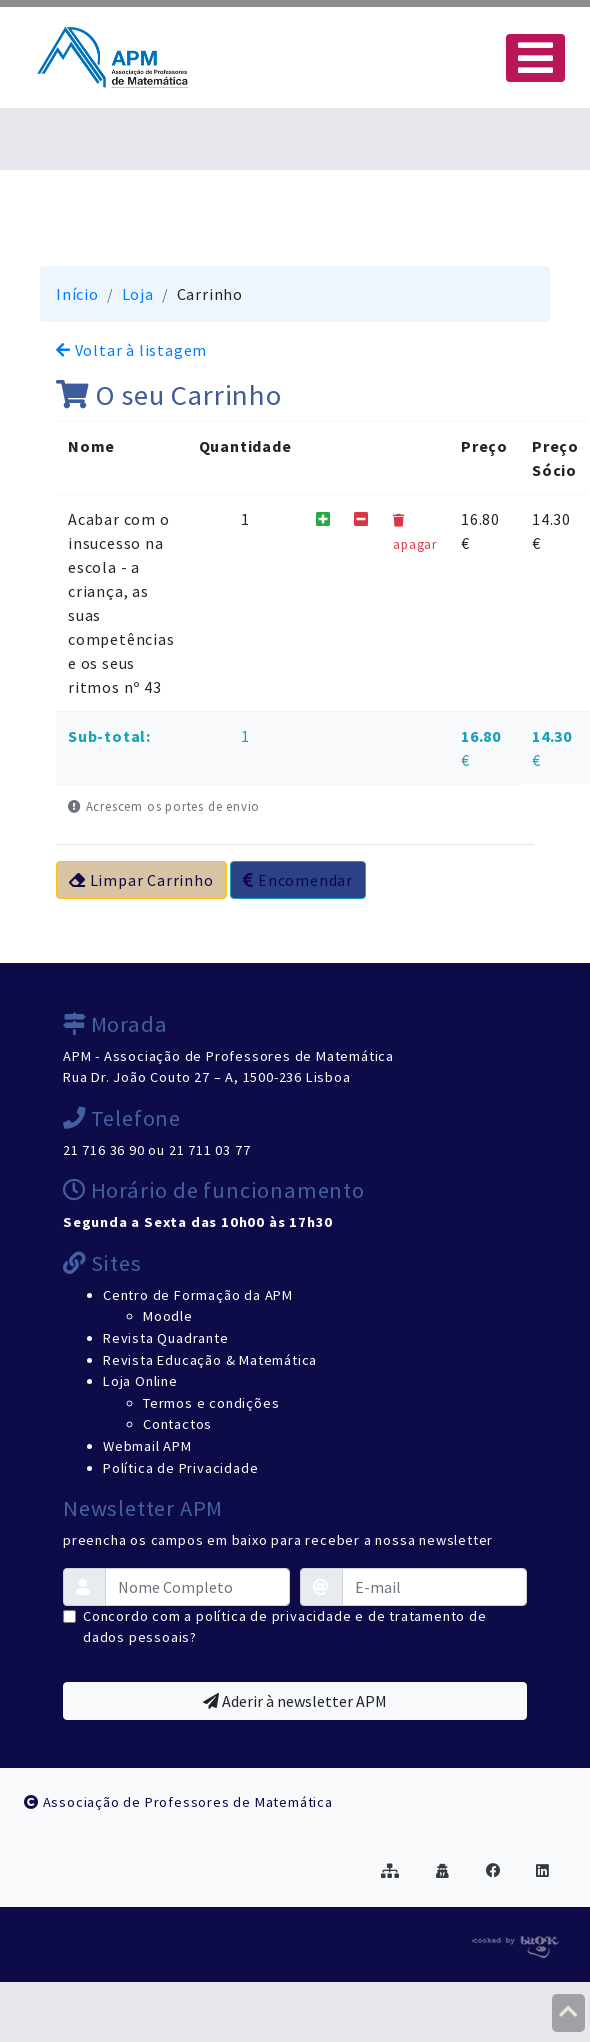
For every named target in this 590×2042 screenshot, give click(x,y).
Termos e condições (211, 1403)
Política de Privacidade (180, 1468)
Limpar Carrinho (141, 880)
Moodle (168, 1316)
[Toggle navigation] (535, 58)
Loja (138, 294)
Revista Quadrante (166, 1338)
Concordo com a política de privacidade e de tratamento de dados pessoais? (285, 1627)
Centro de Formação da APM (198, 1295)
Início (77, 294)
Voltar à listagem (131, 350)
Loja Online (140, 1381)
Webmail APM (147, 1446)
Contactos (177, 1424)
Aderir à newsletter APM (295, 1701)
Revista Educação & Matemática (210, 1360)
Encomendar (298, 880)
